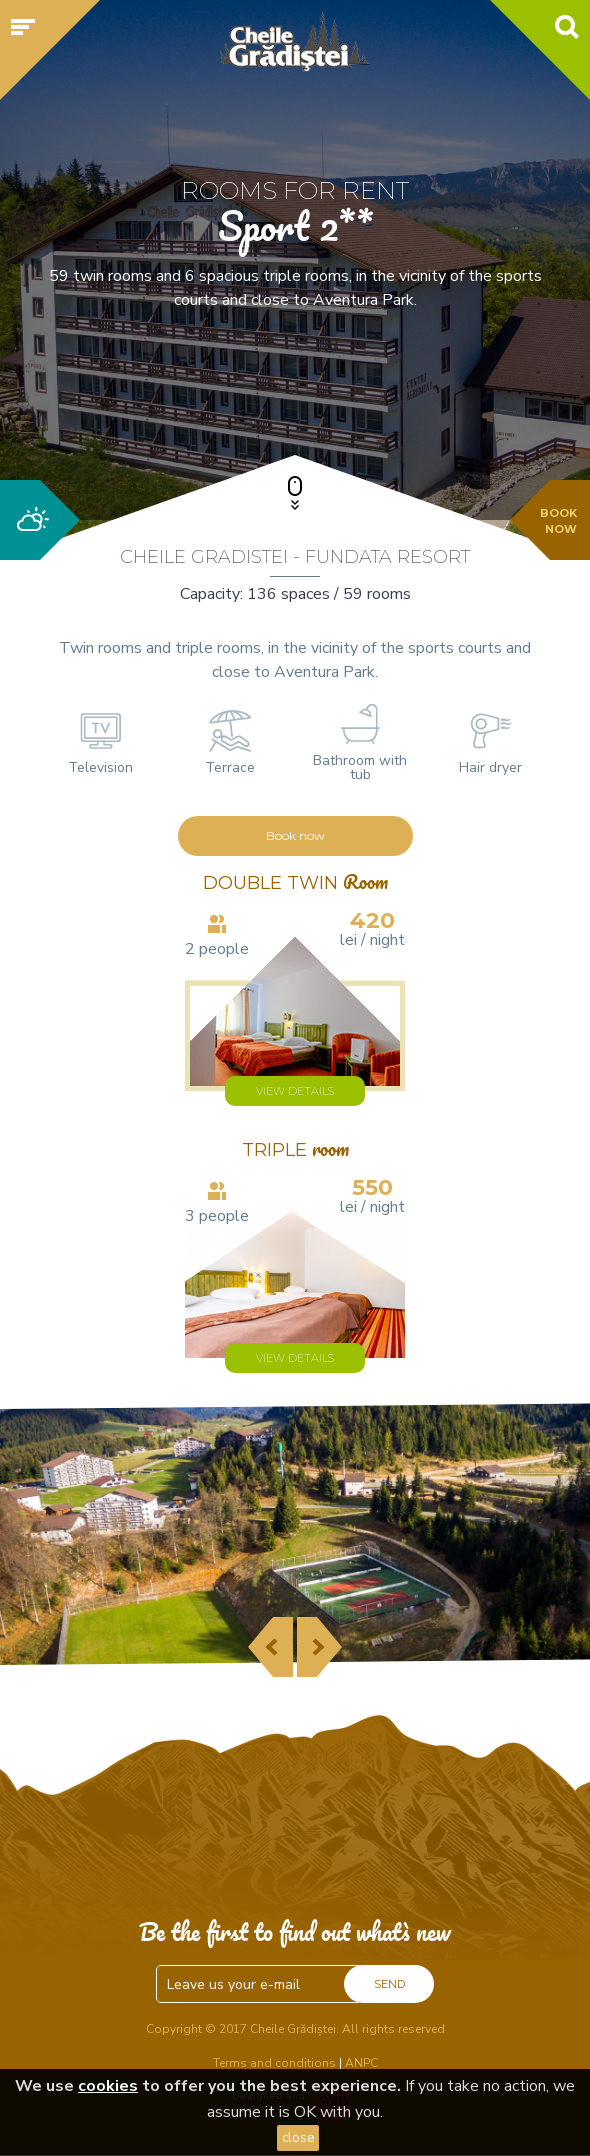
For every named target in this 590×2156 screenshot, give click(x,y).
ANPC (361, 2063)
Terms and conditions (274, 2063)
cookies (108, 2086)
